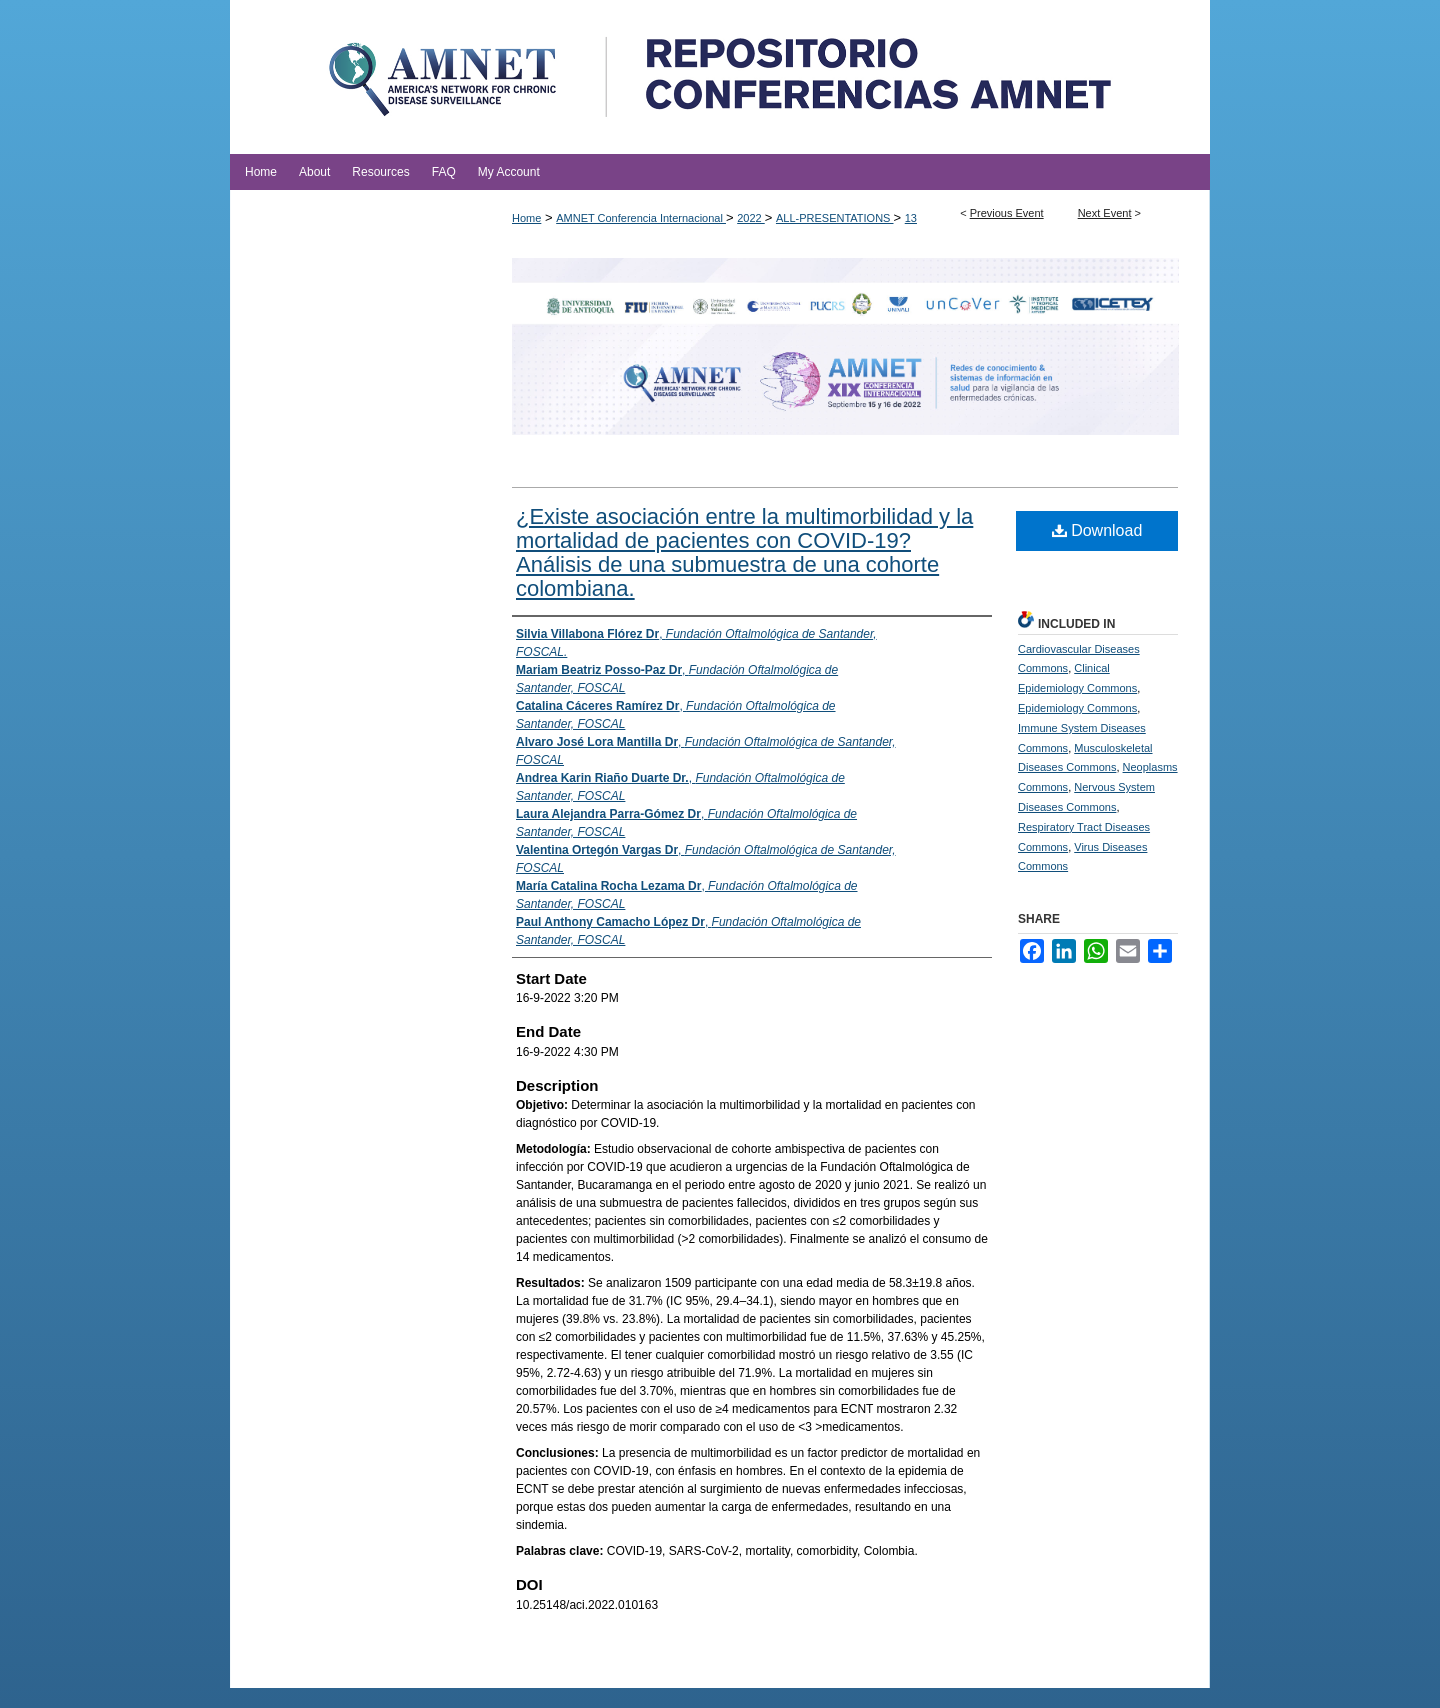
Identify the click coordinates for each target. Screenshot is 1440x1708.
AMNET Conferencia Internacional (641, 218)
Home (526, 218)
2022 (751, 218)
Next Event (1105, 213)
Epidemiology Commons (1077, 708)
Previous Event (1007, 213)
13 (911, 218)
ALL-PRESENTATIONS (835, 218)
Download (1097, 530)
